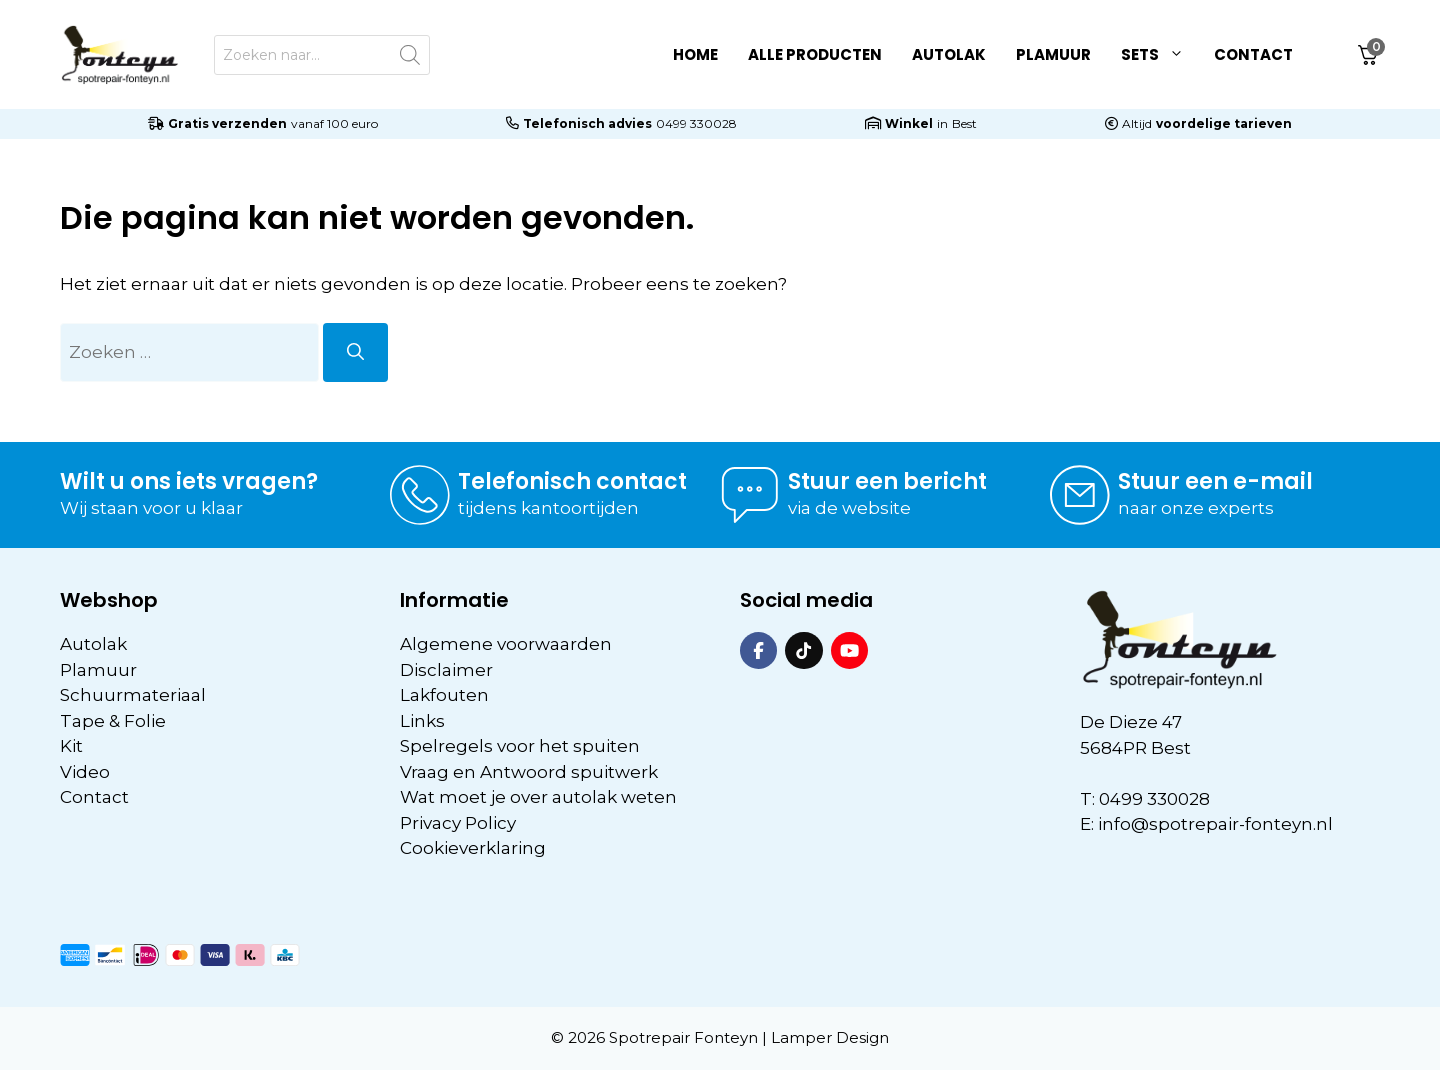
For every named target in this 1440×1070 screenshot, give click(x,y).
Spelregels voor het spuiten (520, 746)
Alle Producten (815, 54)
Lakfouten (444, 695)
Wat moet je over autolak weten (538, 797)
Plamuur (1053, 54)
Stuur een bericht (887, 481)
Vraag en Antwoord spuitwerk (529, 772)
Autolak (949, 54)
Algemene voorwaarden (506, 644)
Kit (71, 746)
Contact (1253, 54)
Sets (1160, 55)
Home (695, 54)
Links (422, 721)
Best (964, 123)
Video (85, 772)
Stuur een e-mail (1215, 481)
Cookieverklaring (473, 848)
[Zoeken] (355, 353)
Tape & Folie (113, 721)
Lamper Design (830, 1037)
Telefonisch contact (572, 481)
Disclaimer (446, 670)
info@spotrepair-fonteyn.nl (1215, 824)
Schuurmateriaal (133, 695)
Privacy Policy (458, 823)
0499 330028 (696, 123)
